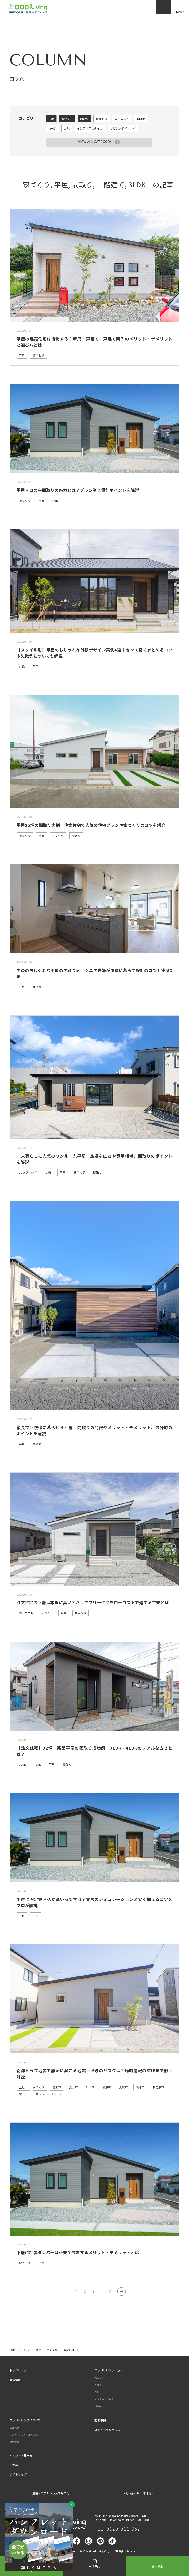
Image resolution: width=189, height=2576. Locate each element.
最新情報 (15, 2380)
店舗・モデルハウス (107, 2430)
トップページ (18, 2370)
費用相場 (101, 118)
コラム (26, 2349)
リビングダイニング (123, 128)
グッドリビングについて (25, 2420)
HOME (13, 2349)
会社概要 (14, 2427)
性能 (96, 2392)
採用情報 (14, 2442)
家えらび (99, 2377)
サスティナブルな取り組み (24, 2434)
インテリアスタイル (90, 128)
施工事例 (100, 2420)
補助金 (140, 118)
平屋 (51, 118)
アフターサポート (104, 2399)
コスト (98, 2385)
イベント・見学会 (21, 2455)
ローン (52, 128)
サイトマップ (18, 2474)
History (98, 2406)
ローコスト (122, 118)
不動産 (14, 2465)
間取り (84, 118)
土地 (67, 128)
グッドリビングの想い (108, 2370)
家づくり (67, 118)
